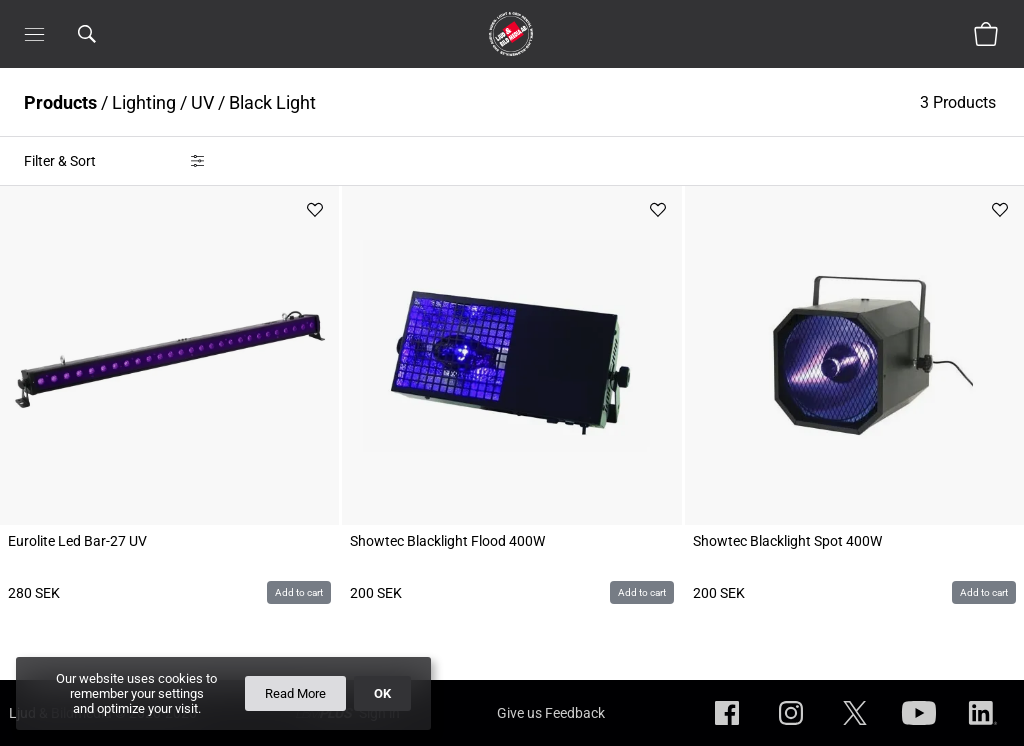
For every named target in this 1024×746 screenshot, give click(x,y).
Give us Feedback (551, 713)
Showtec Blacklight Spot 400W (787, 541)
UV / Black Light (253, 102)
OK (382, 693)
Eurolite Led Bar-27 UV (77, 541)
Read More (295, 693)
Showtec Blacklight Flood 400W (447, 541)
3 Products (960, 102)
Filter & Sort (60, 161)
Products (60, 102)
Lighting (144, 102)
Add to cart (299, 592)
